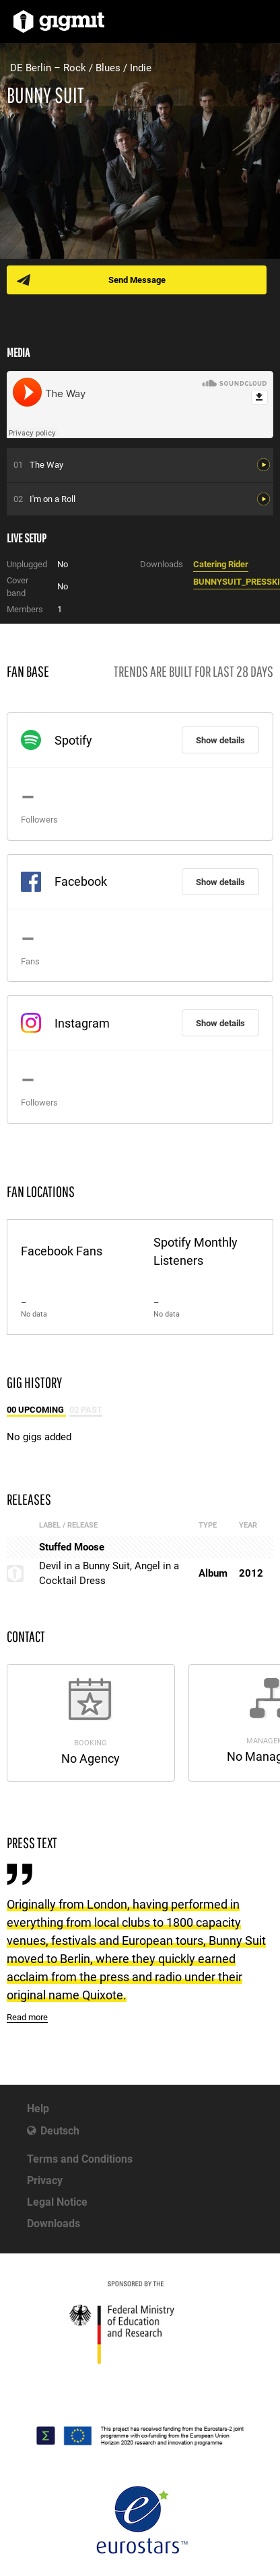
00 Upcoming (36, 1410)
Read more (27, 2017)
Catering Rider (220, 564)
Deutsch (59, 2130)
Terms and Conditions (80, 2159)
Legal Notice (57, 2202)
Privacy (45, 2180)
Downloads (53, 2223)
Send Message (137, 280)
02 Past (85, 1410)
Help (38, 2108)
